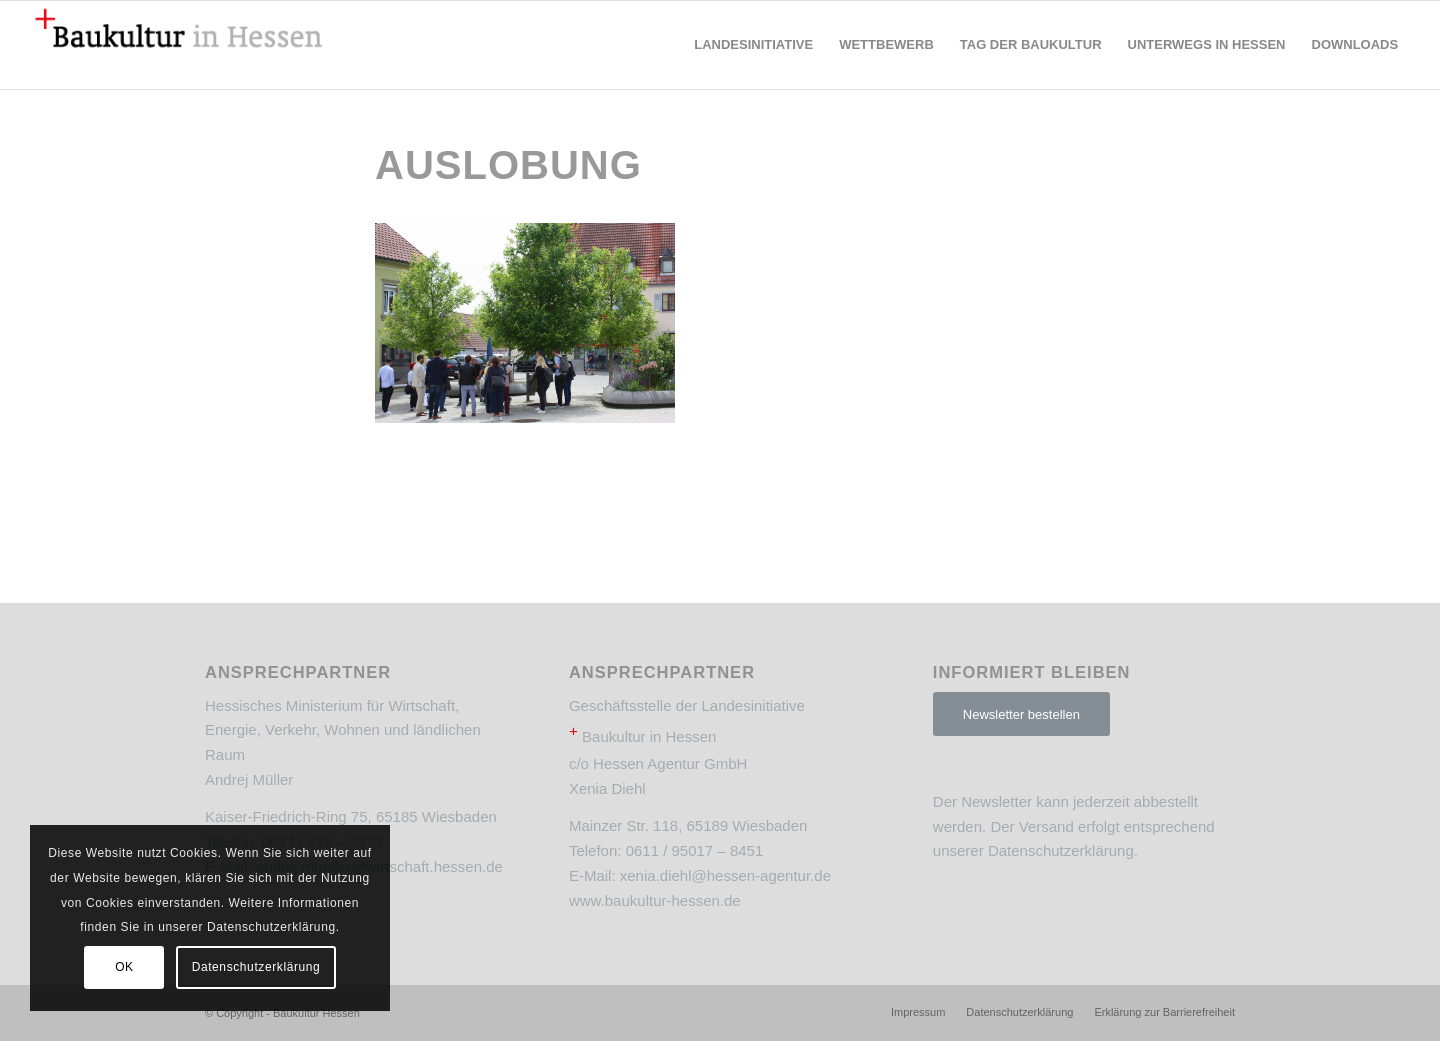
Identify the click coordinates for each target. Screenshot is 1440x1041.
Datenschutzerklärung (1061, 850)
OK (124, 967)
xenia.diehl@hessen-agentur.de (725, 875)
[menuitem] (753, 45)
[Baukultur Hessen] (179, 45)
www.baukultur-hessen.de (655, 900)
